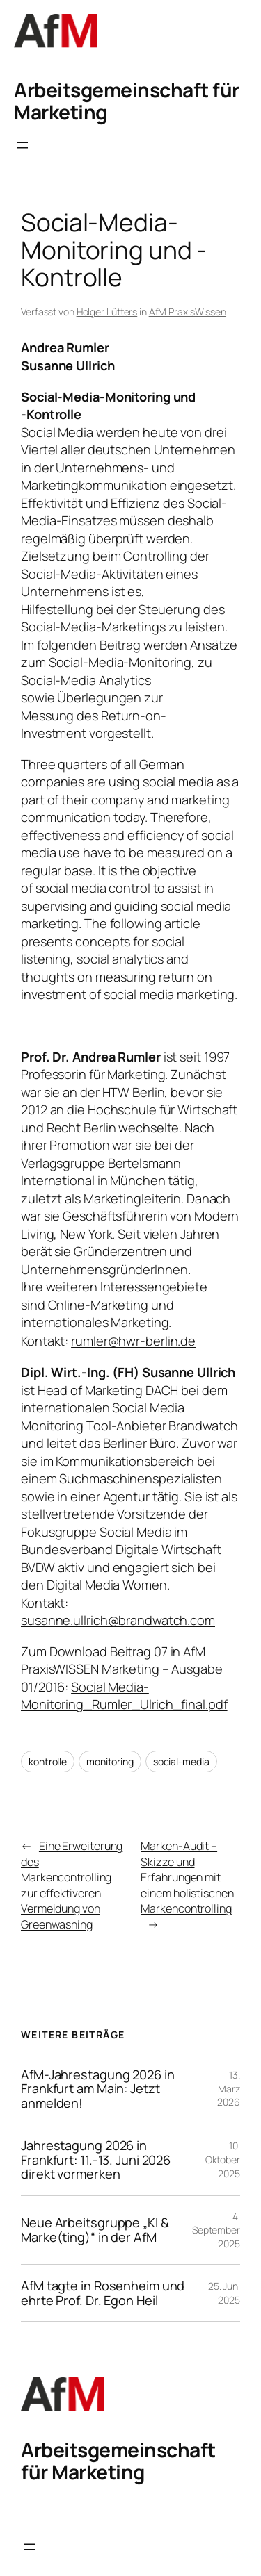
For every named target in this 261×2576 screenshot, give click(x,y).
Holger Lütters (107, 311)
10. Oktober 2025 (222, 2159)
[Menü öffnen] (22, 145)
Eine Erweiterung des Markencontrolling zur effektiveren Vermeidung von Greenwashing (71, 1885)
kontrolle (48, 1761)
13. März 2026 (228, 2088)
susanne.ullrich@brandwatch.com (118, 1620)
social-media (181, 1761)
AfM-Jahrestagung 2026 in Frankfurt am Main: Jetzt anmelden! (98, 2088)
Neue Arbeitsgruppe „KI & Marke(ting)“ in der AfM (95, 2229)
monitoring (110, 1761)
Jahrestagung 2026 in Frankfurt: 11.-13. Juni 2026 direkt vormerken (96, 2159)
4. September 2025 (216, 2230)
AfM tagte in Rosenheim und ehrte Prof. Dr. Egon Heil (102, 2293)
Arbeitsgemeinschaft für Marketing (126, 100)
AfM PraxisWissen (187, 311)
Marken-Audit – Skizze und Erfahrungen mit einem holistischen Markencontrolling (187, 1877)
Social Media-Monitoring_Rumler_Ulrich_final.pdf (124, 1695)
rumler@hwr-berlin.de (133, 1340)
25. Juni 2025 (224, 2292)
